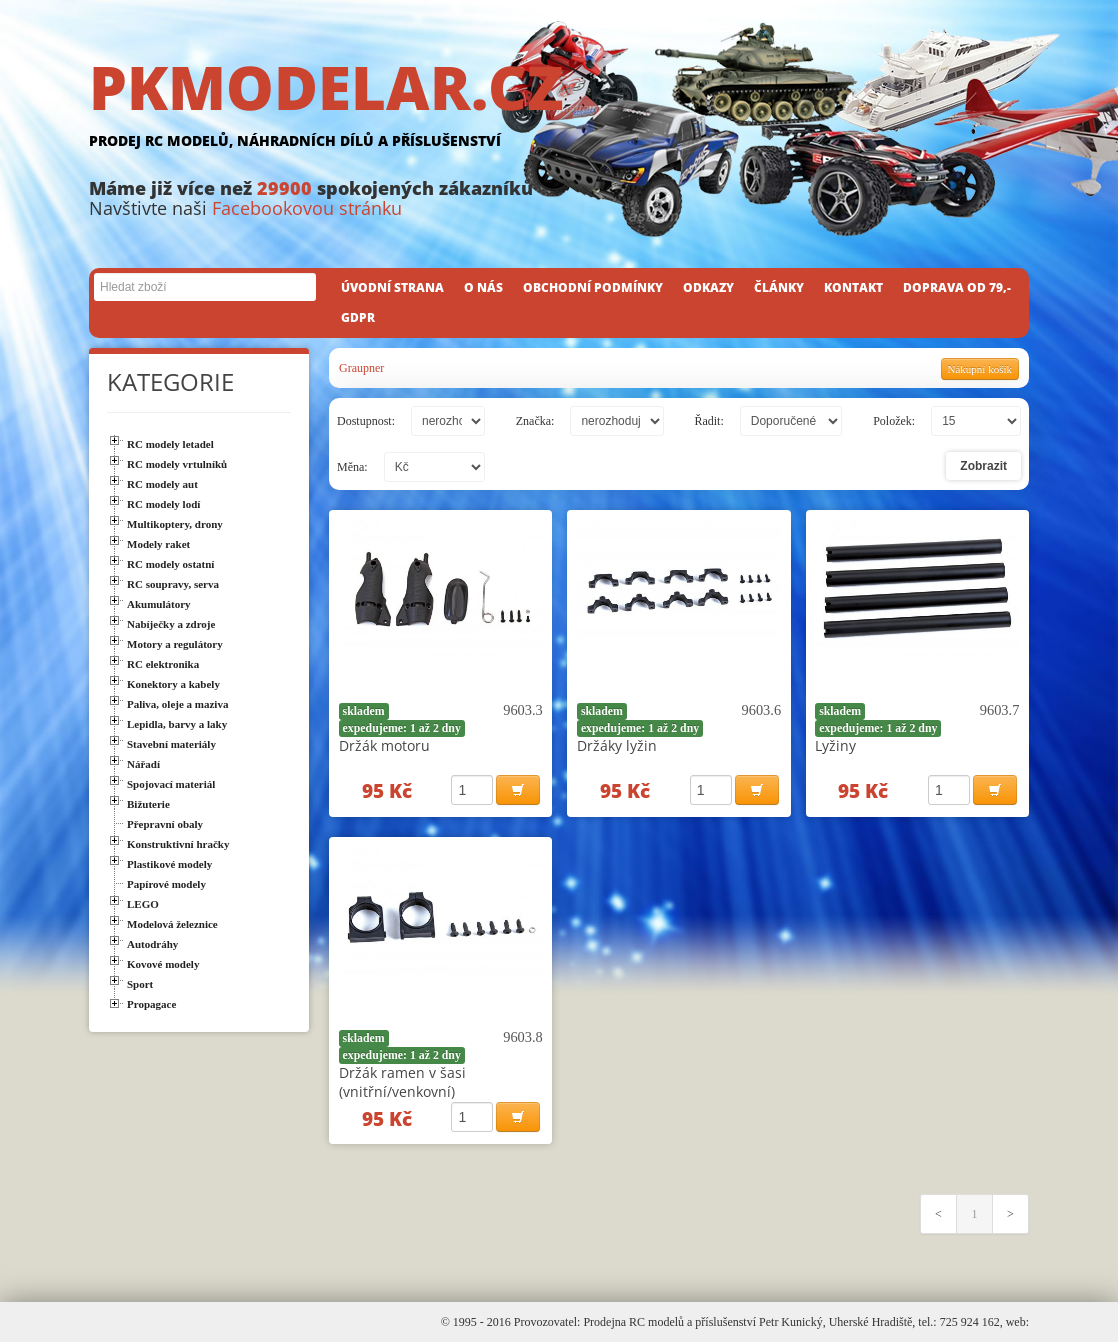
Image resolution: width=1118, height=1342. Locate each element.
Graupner (361, 368)
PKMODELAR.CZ (559, 107)
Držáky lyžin (617, 745)
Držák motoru (384, 745)
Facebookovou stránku (307, 208)
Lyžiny (835, 745)
